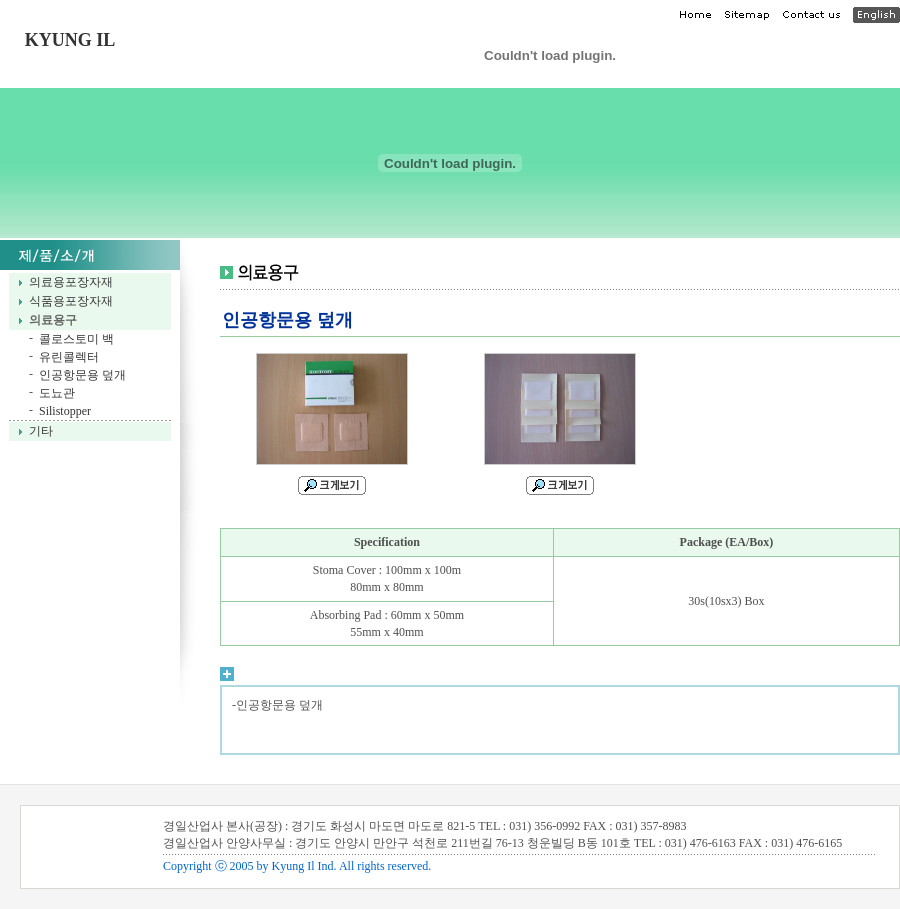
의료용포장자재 (71, 282)
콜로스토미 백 (76, 339)
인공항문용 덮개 (82, 375)
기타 (41, 431)
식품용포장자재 (71, 301)
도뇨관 (57, 393)
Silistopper (65, 411)
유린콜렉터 (69, 357)
